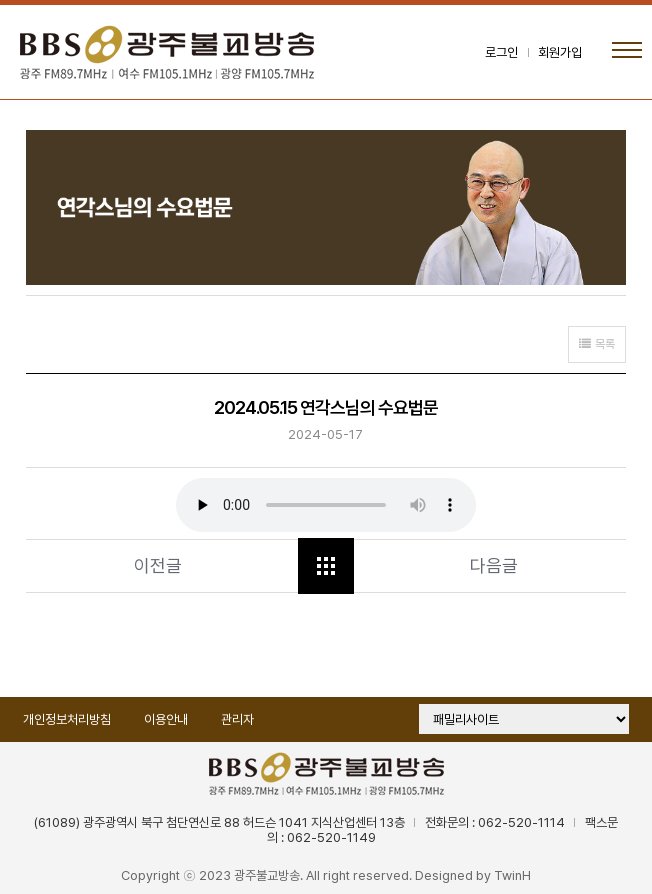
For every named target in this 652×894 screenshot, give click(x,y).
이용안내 (166, 719)
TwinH (512, 875)
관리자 (237, 719)
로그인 (501, 52)
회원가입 (560, 52)
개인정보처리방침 (67, 719)
